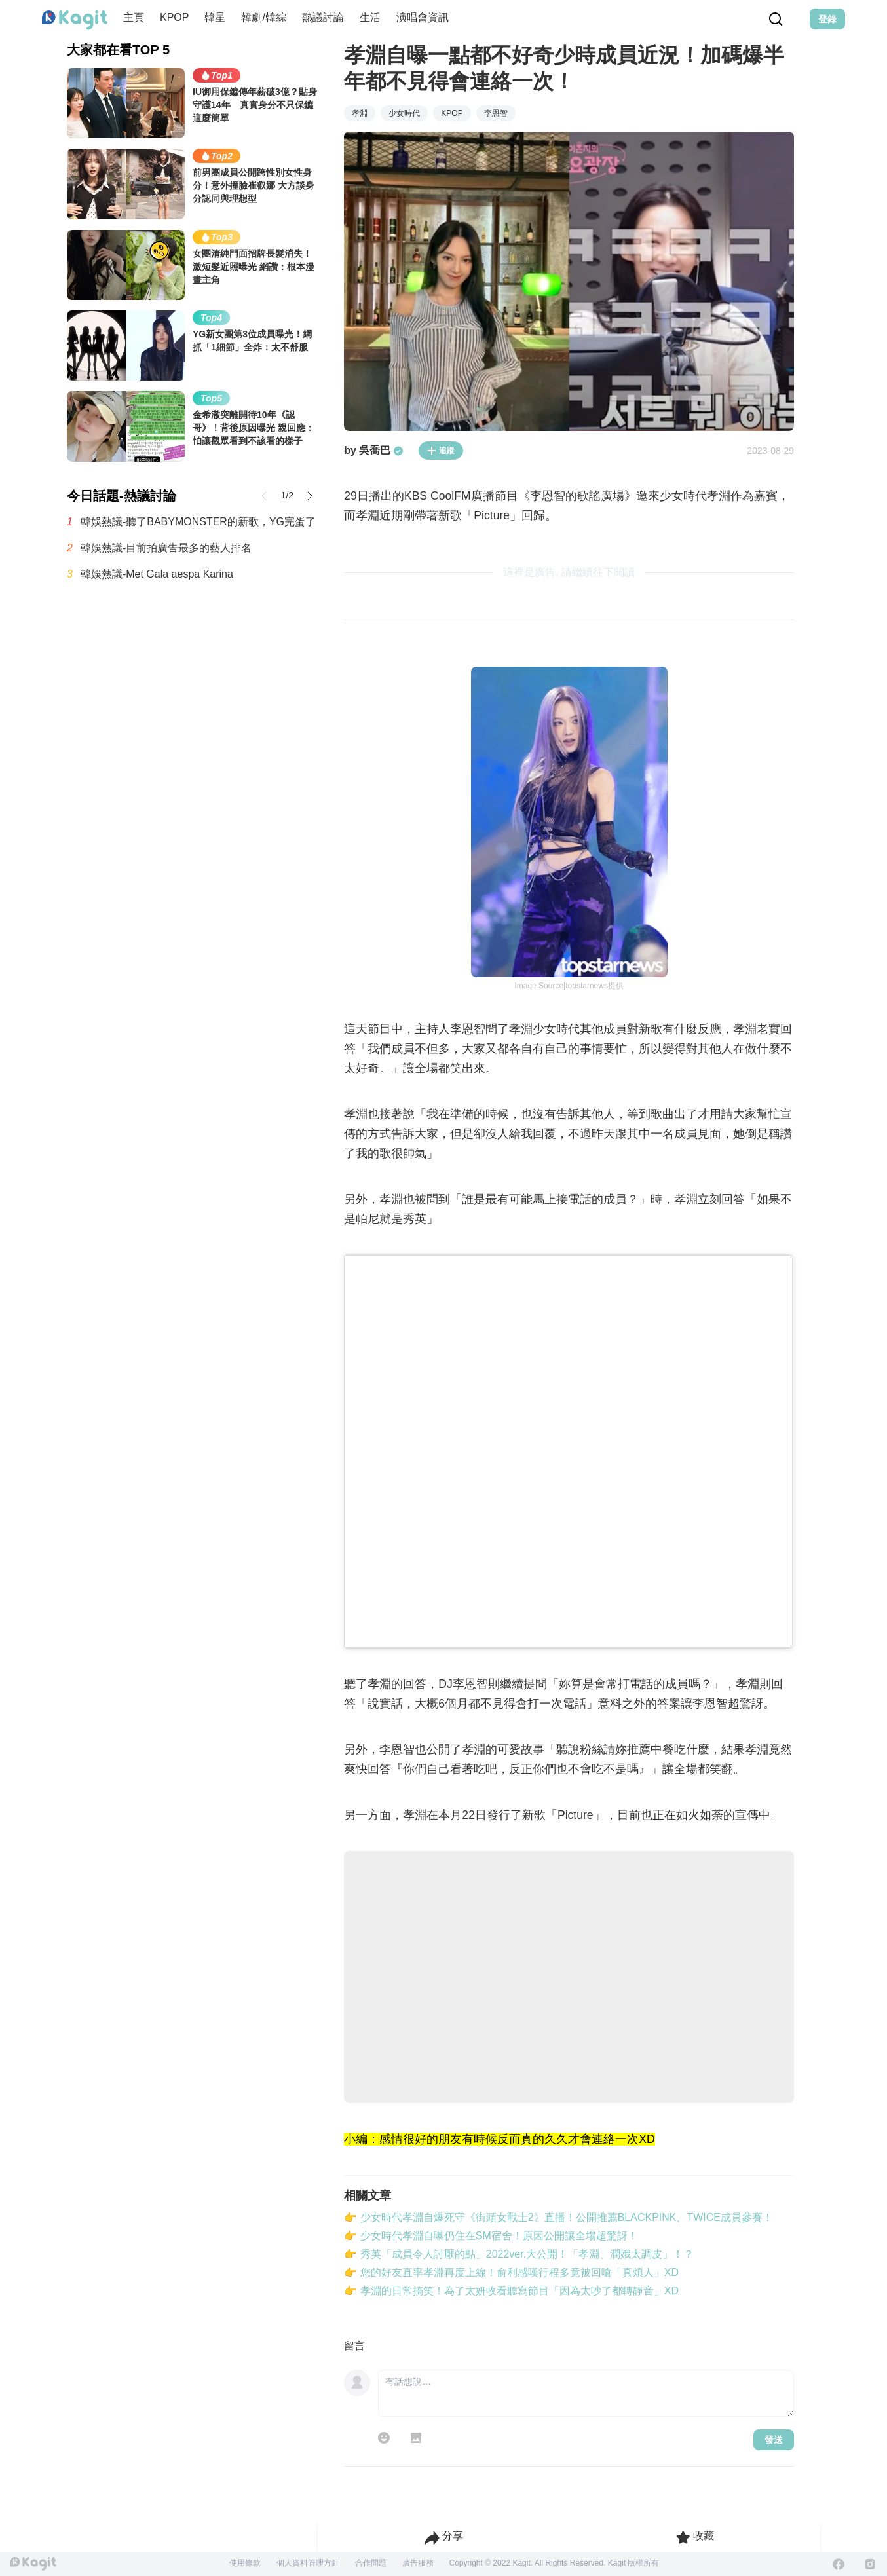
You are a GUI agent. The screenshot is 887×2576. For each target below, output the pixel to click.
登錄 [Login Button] (827, 19)
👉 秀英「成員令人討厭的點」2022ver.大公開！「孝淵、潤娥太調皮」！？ (519, 2254)
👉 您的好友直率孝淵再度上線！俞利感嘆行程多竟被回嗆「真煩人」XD (511, 2272)
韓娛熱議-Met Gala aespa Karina (157, 574)
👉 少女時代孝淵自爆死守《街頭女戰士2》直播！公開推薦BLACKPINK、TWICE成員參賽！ (558, 2217)
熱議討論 (323, 17)
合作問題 (371, 2562)
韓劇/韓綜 (263, 17)
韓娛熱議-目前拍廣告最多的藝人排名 (166, 547)
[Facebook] (838, 2564)
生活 (370, 17)
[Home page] (74, 20)
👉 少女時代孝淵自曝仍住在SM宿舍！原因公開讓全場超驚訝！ (490, 2235)
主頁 (133, 17)
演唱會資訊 (422, 17)
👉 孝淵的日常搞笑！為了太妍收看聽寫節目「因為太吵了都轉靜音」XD (511, 2290)
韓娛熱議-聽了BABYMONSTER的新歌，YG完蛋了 (198, 521)
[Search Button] (775, 19)
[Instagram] (870, 2564)
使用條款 (245, 2562)
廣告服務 (418, 2562)
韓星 (214, 17)
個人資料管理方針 (307, 2562)
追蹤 (441, 450)
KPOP (174, 17)
